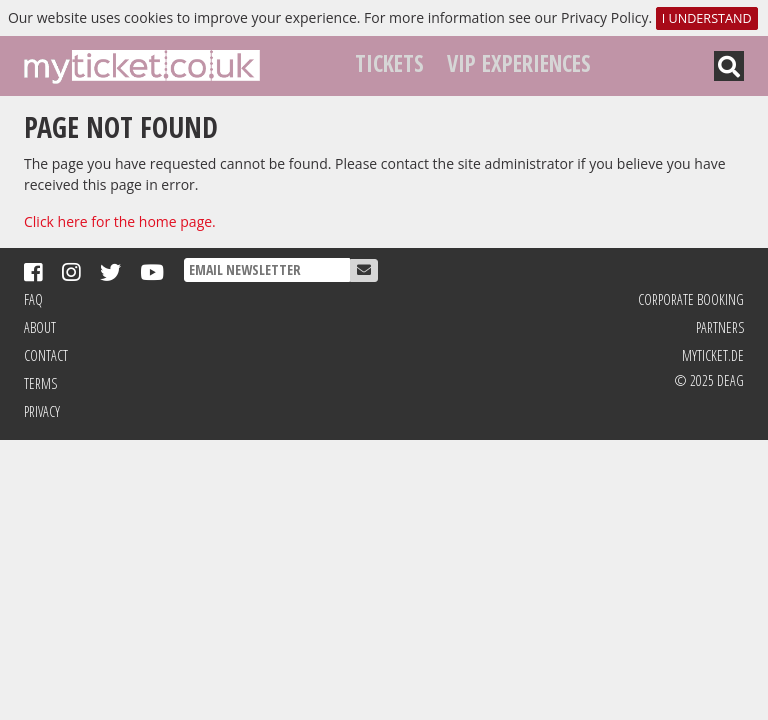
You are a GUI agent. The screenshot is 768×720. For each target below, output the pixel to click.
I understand (707, 18)
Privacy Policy (604, 17)
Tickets (389, 63)
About (40, 327)
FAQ (33, 299)
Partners (720, 327)
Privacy (42, 411)
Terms (40, 383)
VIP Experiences (519, 63)
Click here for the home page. (120, 221)
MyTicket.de (713, 355)
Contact (46, 355)
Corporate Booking (691, 299)
